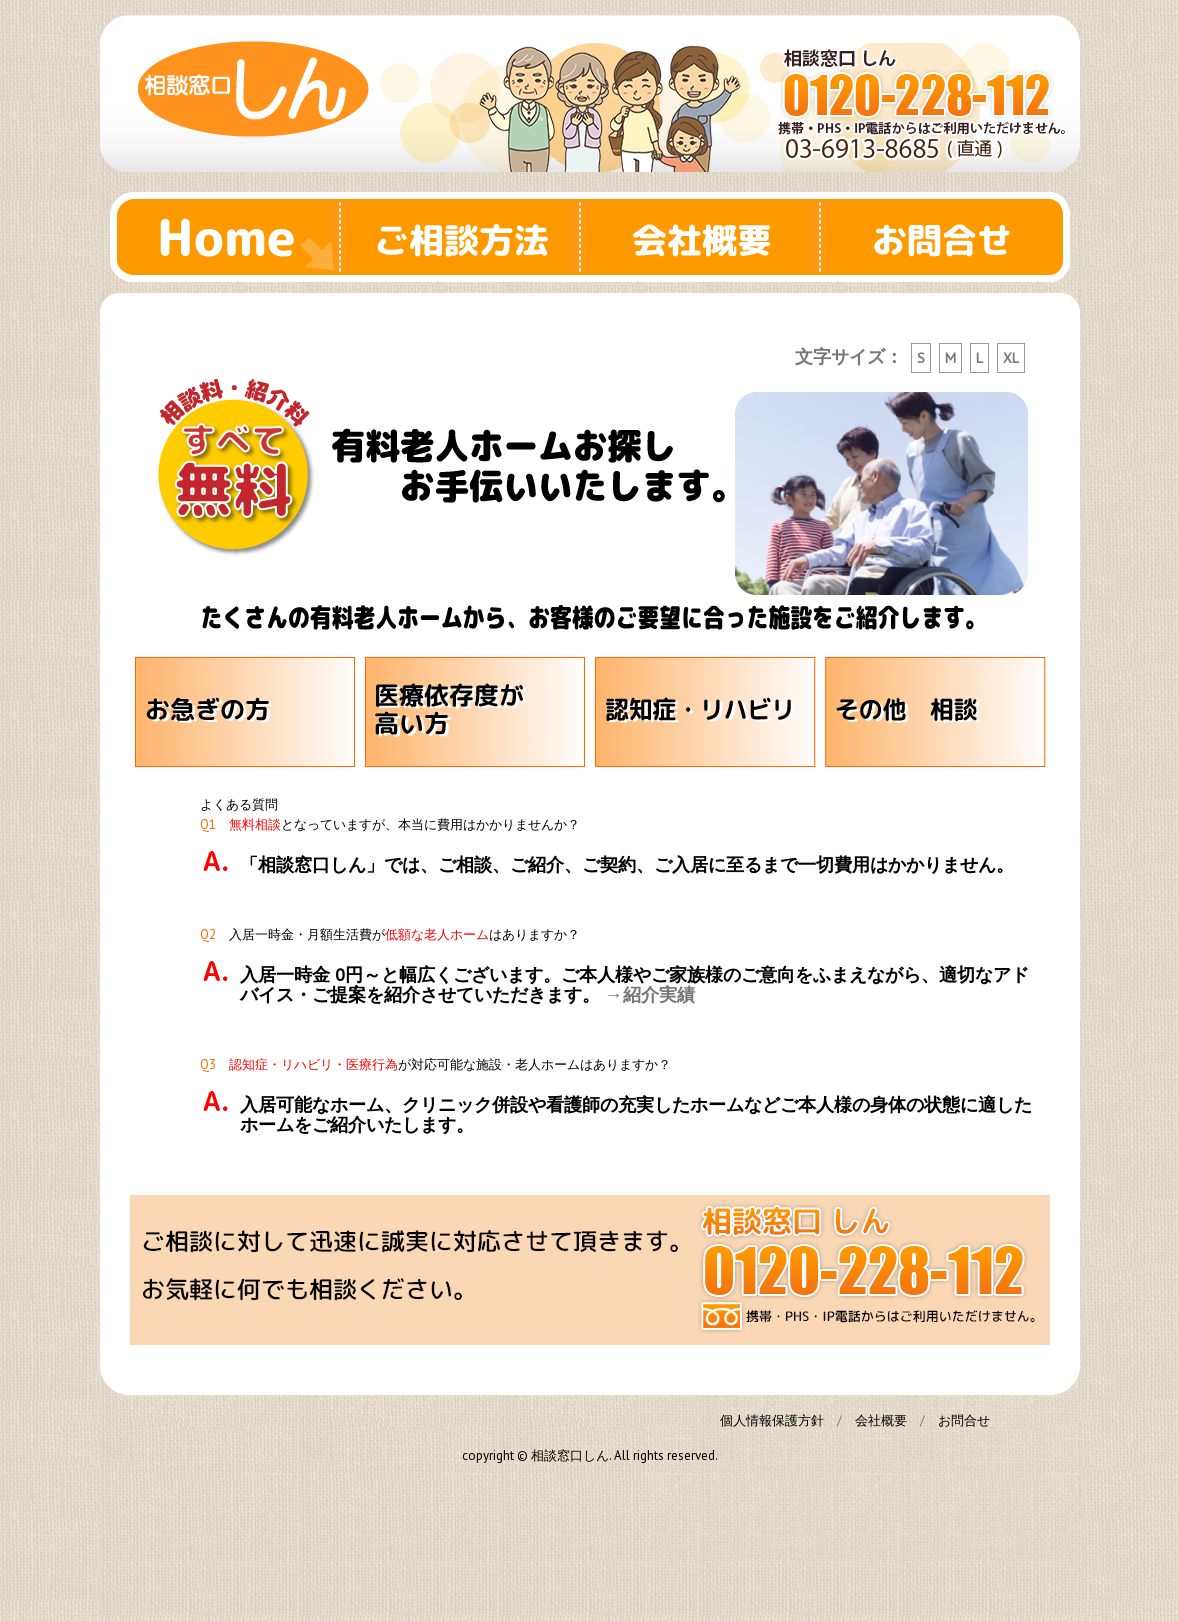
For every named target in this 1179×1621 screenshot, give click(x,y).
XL (1011, 358)
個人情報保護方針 (772, 1420)
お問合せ (950, 237)
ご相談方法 (470, 237)
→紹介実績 (650, 994)
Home (230, 237)
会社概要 (710, 237)
